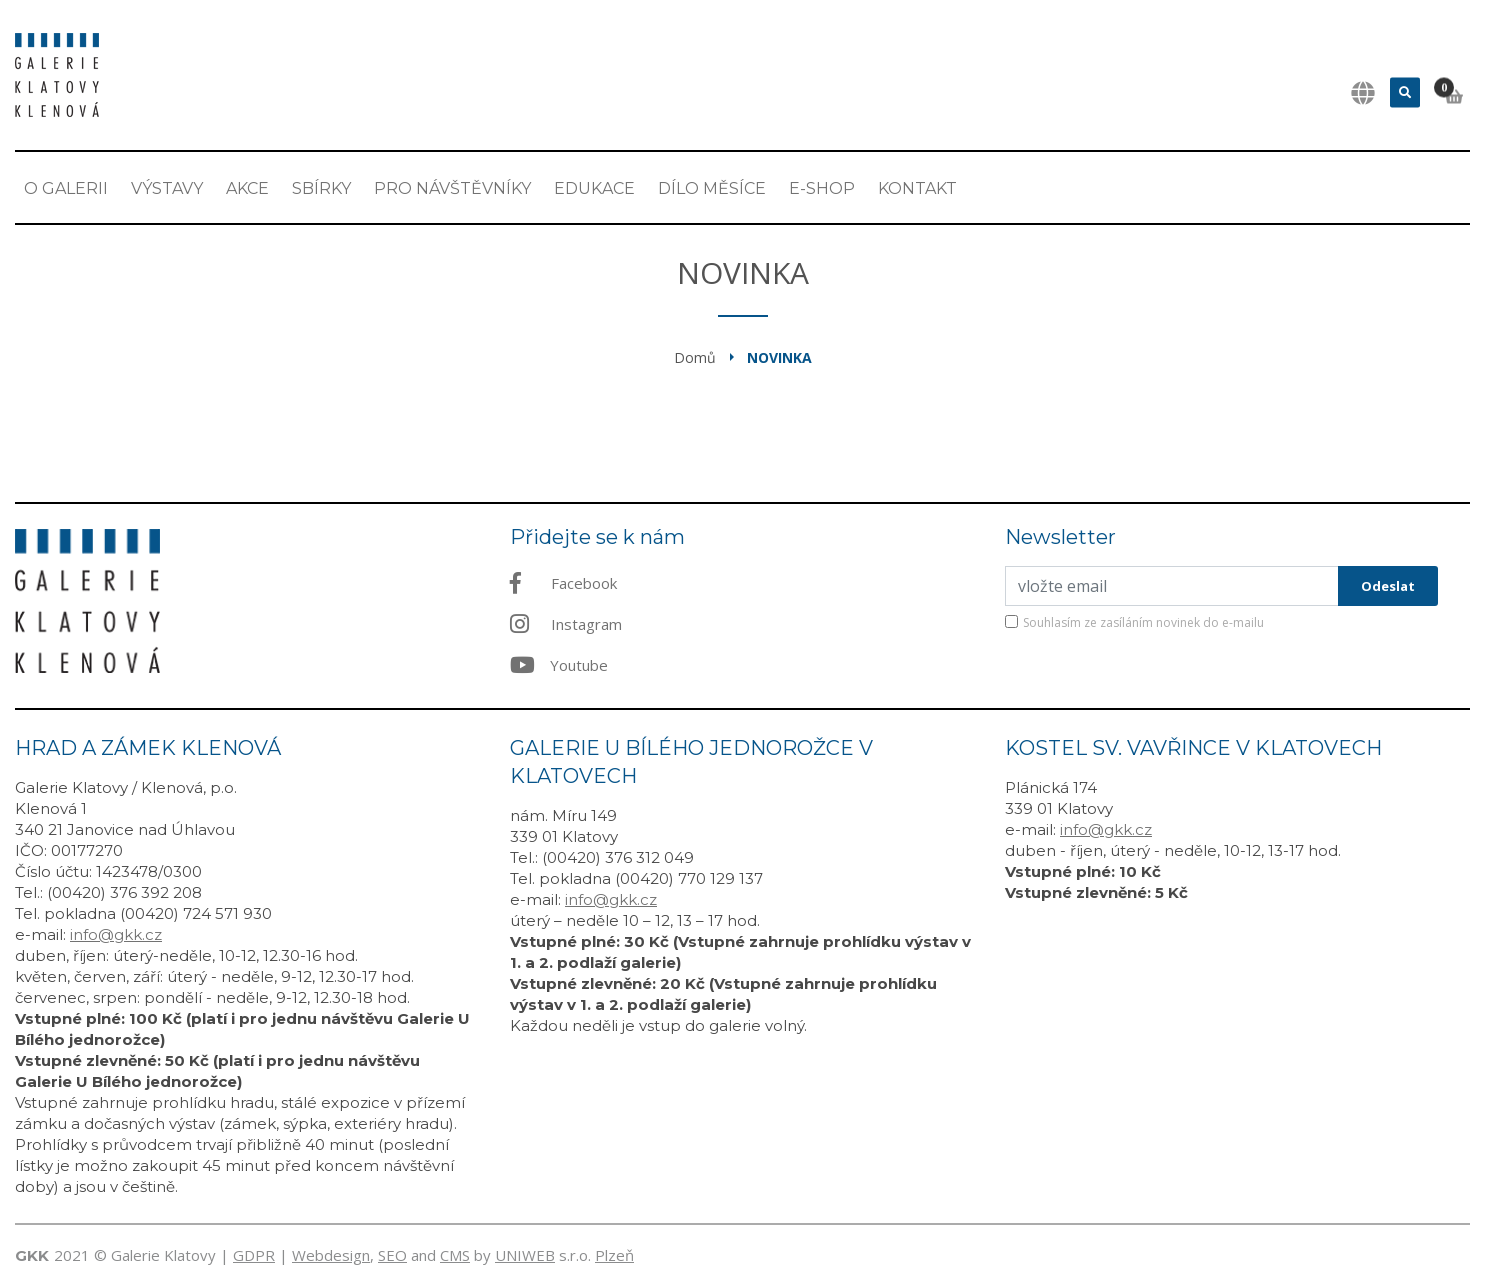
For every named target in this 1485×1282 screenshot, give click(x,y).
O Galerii (66, 188)
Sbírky (321, 188)
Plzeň (614, 1255)
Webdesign (331, 1255)
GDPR (254, 1255)
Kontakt (917, 188)
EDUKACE (594, 188)
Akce (247, 188)
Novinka (779, 357)
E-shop (822, 188)
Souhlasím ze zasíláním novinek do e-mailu (1143, 622)
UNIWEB (525, 1255)
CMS (455, 1255)
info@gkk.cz (116, 934)
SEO (392, 1255)
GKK (32, 1255)
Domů (695, 357)
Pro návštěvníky (452, 188)
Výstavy (167, 188)
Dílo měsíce (712, 188)
